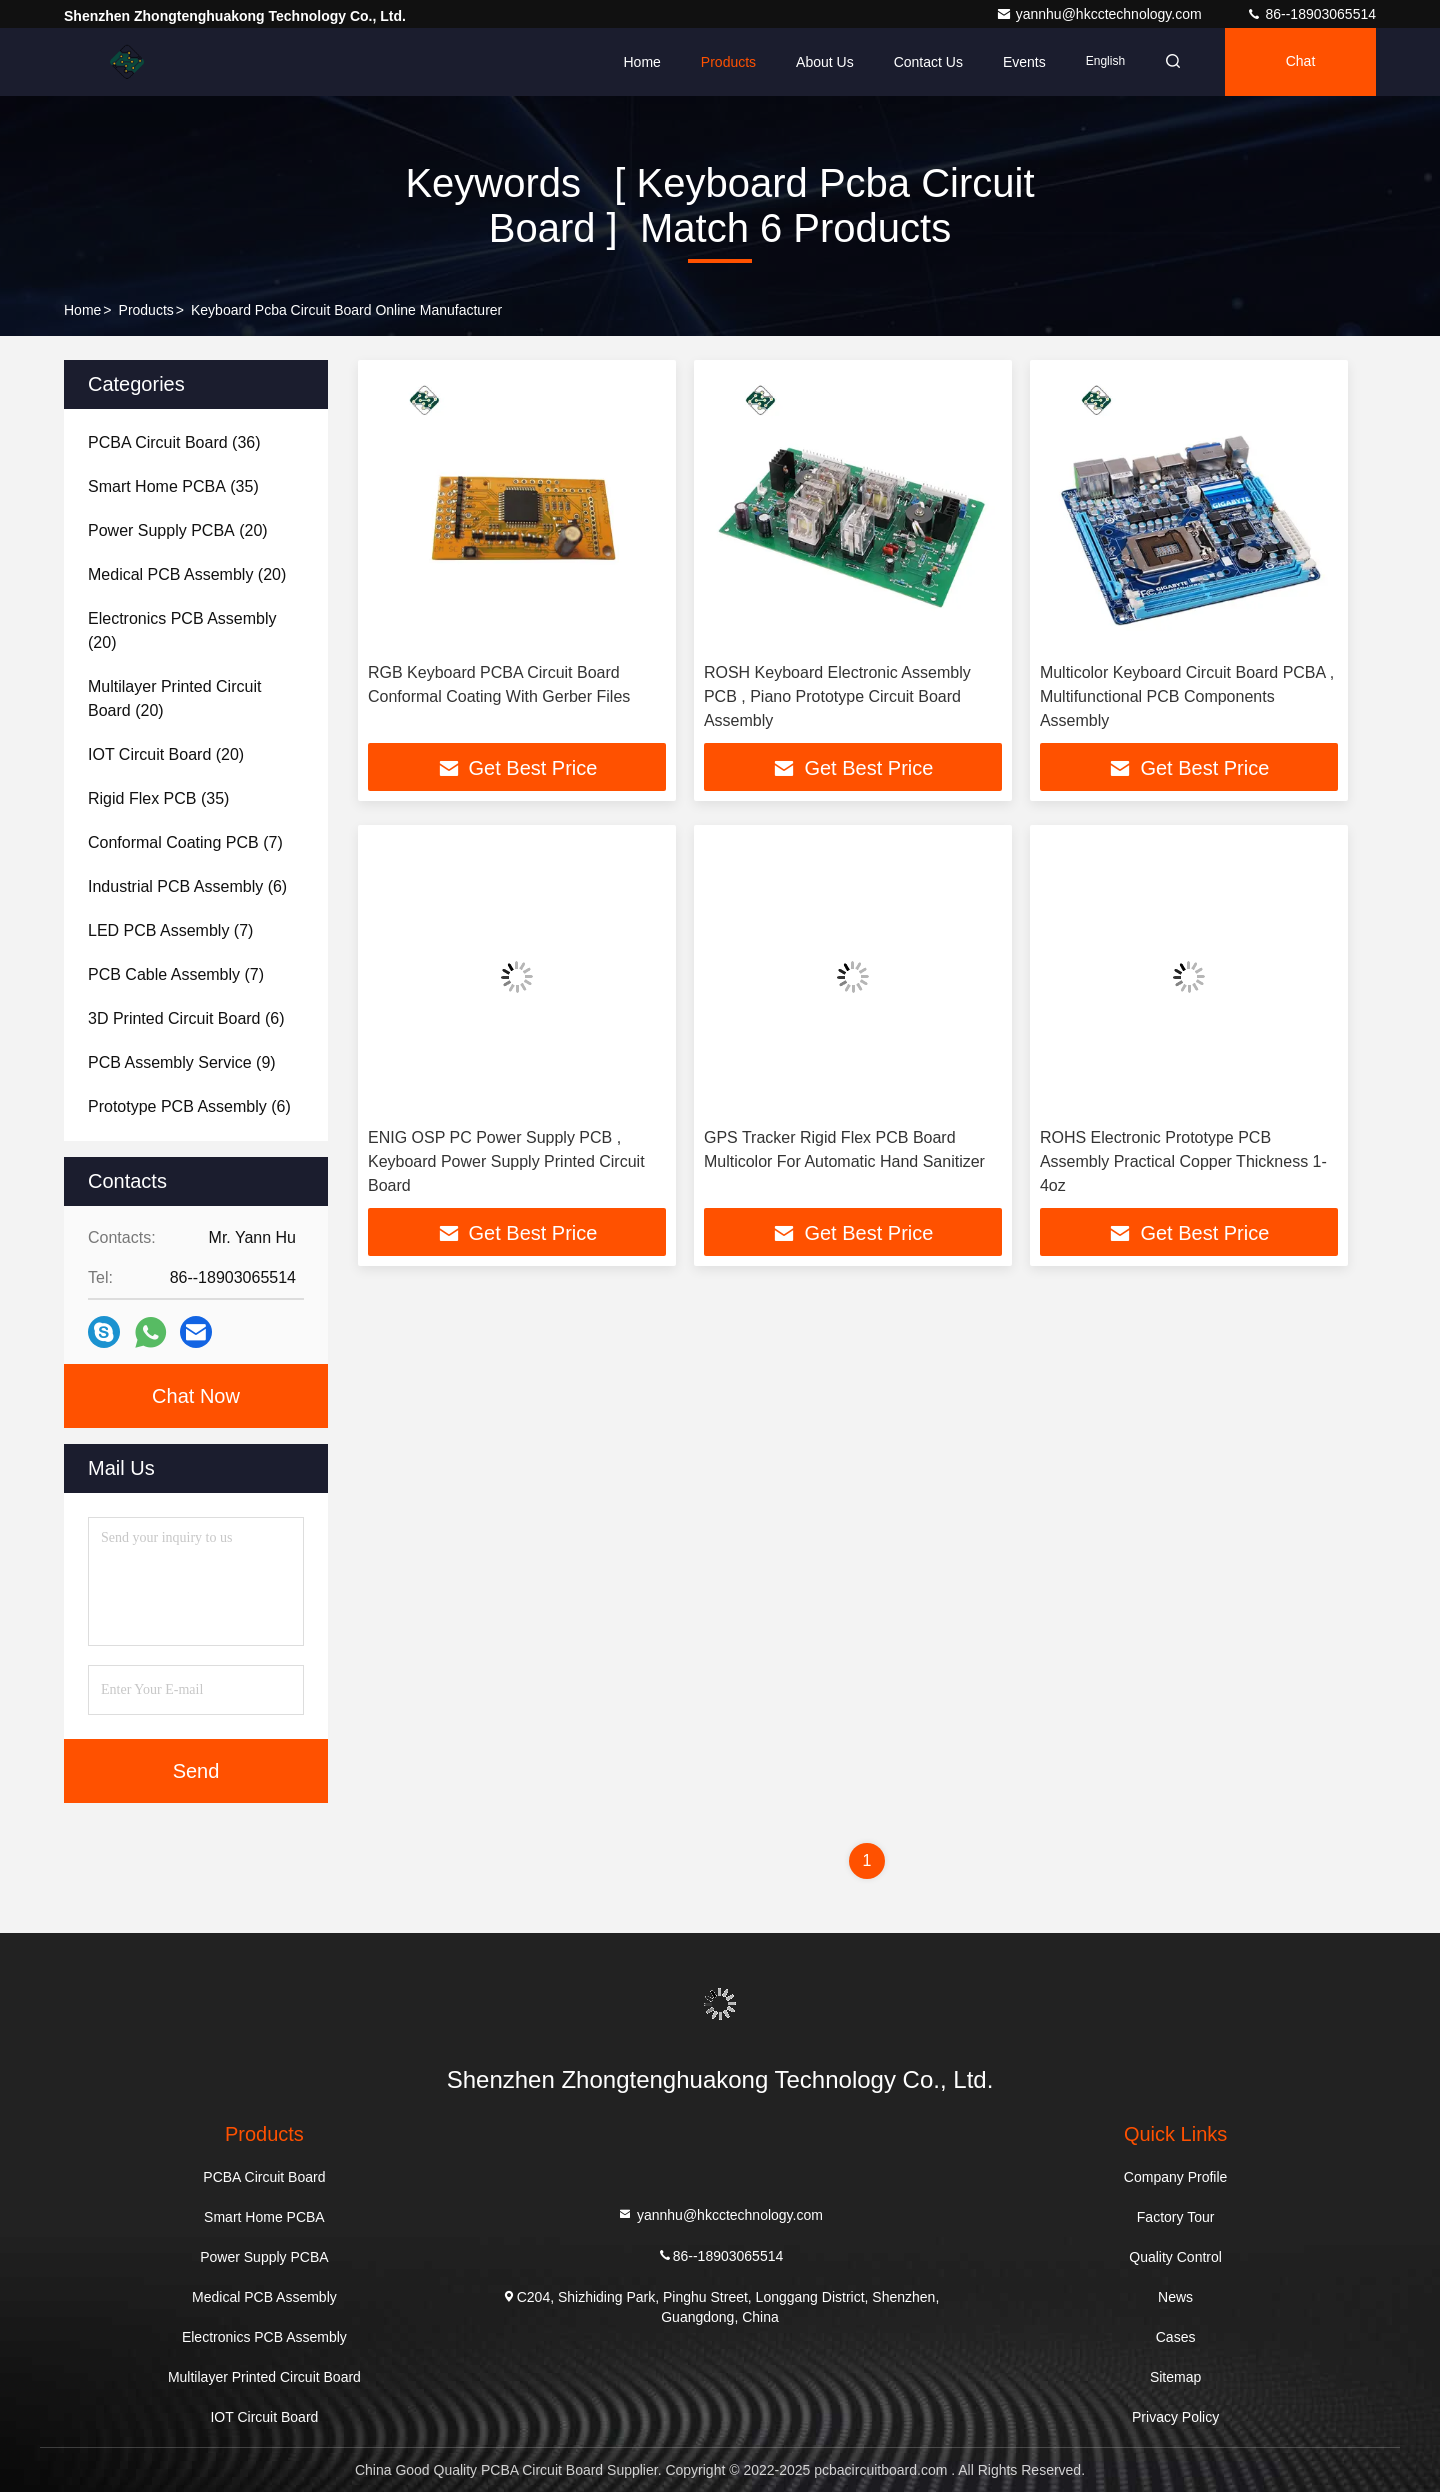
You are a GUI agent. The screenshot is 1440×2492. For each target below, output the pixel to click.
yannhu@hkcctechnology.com (1101, 14)
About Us (825, 62)
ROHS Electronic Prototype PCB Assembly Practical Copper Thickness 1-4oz (1183, 1161)
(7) (185, 842)
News (1175, 2297)
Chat (1301, 62)
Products (728, 62)
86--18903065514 (1311, 14)
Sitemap (1175, 2377)
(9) (182, 1062)
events (1024, 62)
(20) (178, 530)
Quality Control (1175, 2257)
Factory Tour (1176, 2217)
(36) (174, 442)
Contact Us (928, 62)
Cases (1176, 2337)
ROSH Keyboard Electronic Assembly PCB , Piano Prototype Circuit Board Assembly (837, 696)
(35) (173, 486)
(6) (187, 886)
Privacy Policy (1175, 2417)
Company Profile (1176, 2177)
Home (641, 62)
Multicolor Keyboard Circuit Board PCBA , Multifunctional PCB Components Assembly (1187, 696)
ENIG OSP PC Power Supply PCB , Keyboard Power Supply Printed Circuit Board (506, 1161)
